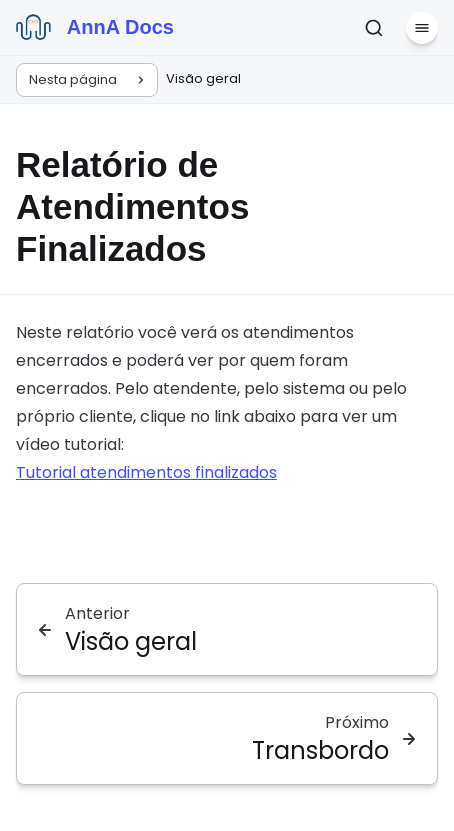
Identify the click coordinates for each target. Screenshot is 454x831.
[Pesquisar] (374, 28)
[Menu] (422, 28)
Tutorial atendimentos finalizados (146, 472)
